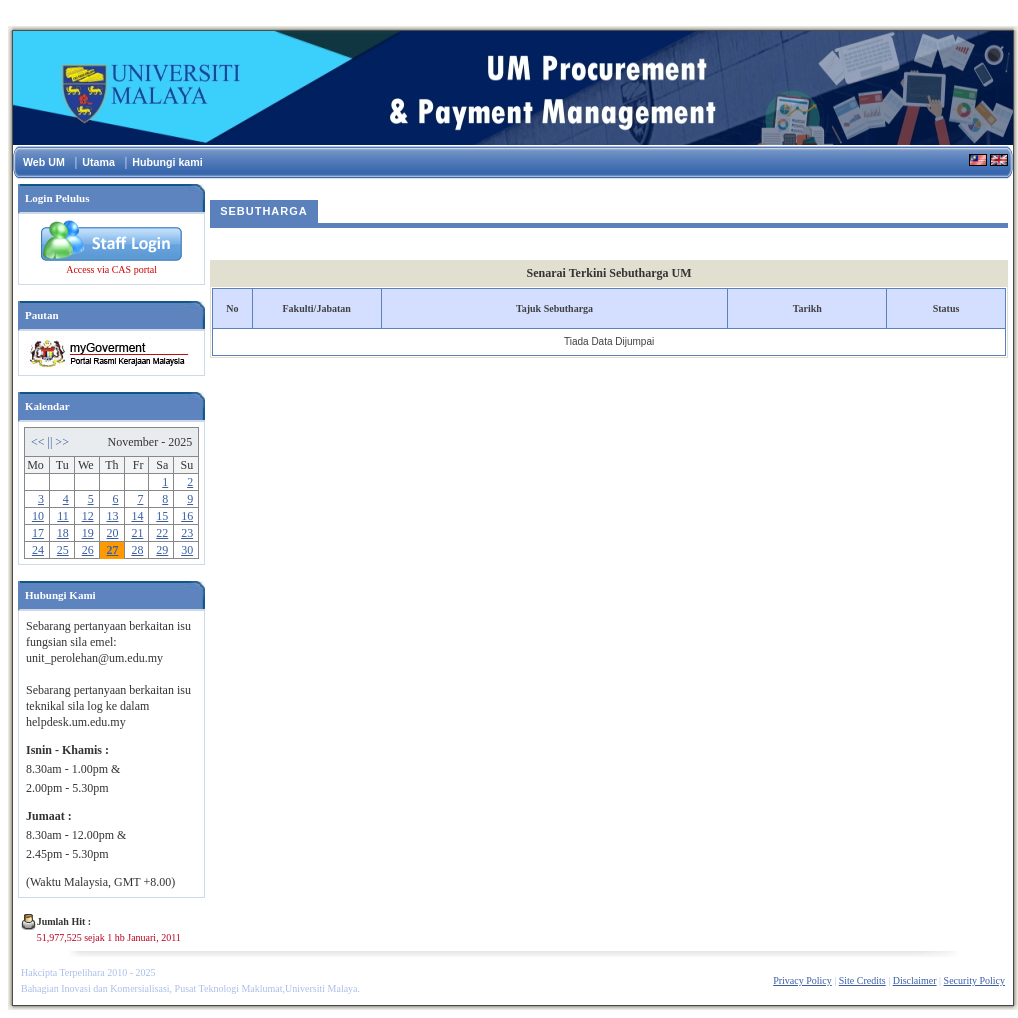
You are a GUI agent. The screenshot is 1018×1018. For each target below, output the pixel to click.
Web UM (44, 162)
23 (187, 533)
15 (162, 516)
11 (63, 516)
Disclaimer (915, 980)
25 (63, 550)
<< (39, 442)
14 (137, 516)
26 (88, 550)
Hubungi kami (167, 162)
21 (137, 533)
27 (113, 550)
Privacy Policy (802, 980)
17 (38, 533)
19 (88, 533)
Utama (98, 162)
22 (162, 533)
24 (38, 550)
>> (62, 442)
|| (52, 442)
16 (187, 516)
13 (113, 516)
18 (63, 533)
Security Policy (974, 980)
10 (38, 516)
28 (137, 550)
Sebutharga (264, 211)
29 (162, 550)
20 (113, 533)
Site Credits (862, 980)
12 (88, 516)
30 (187, 550)
